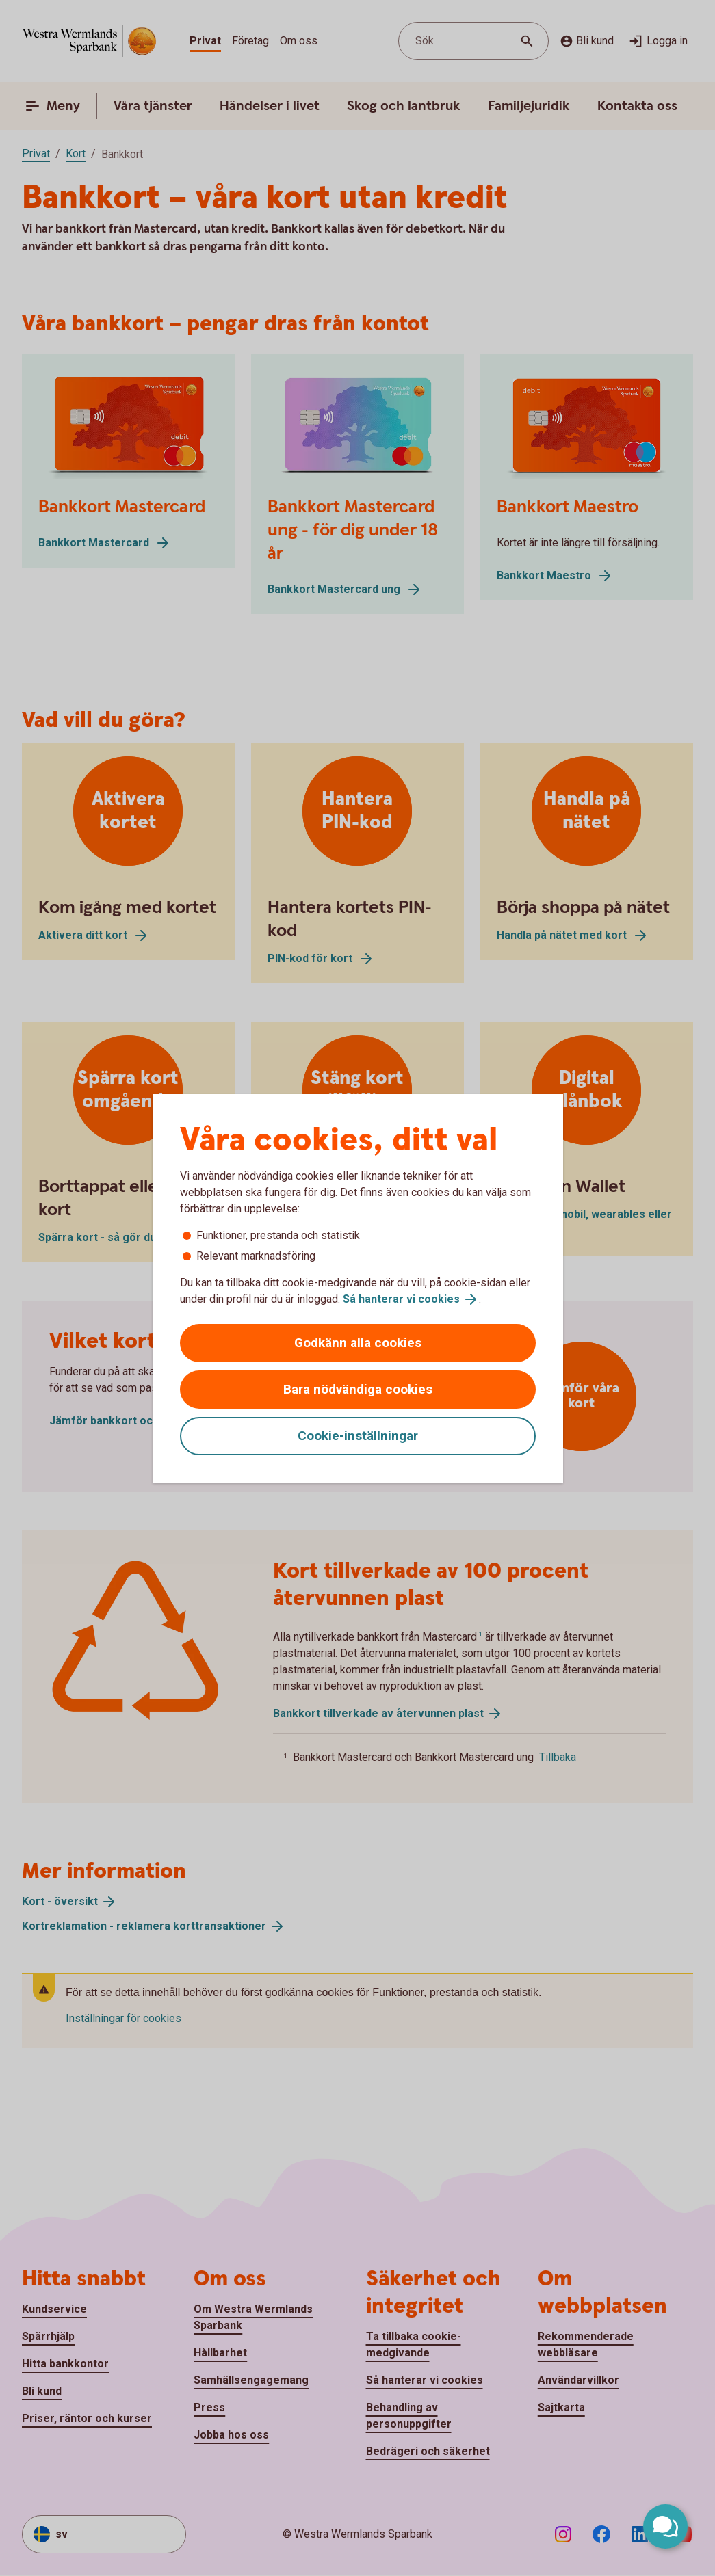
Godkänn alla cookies (357, 1343)
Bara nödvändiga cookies (357, 1389)
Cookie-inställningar (358, 1436)
